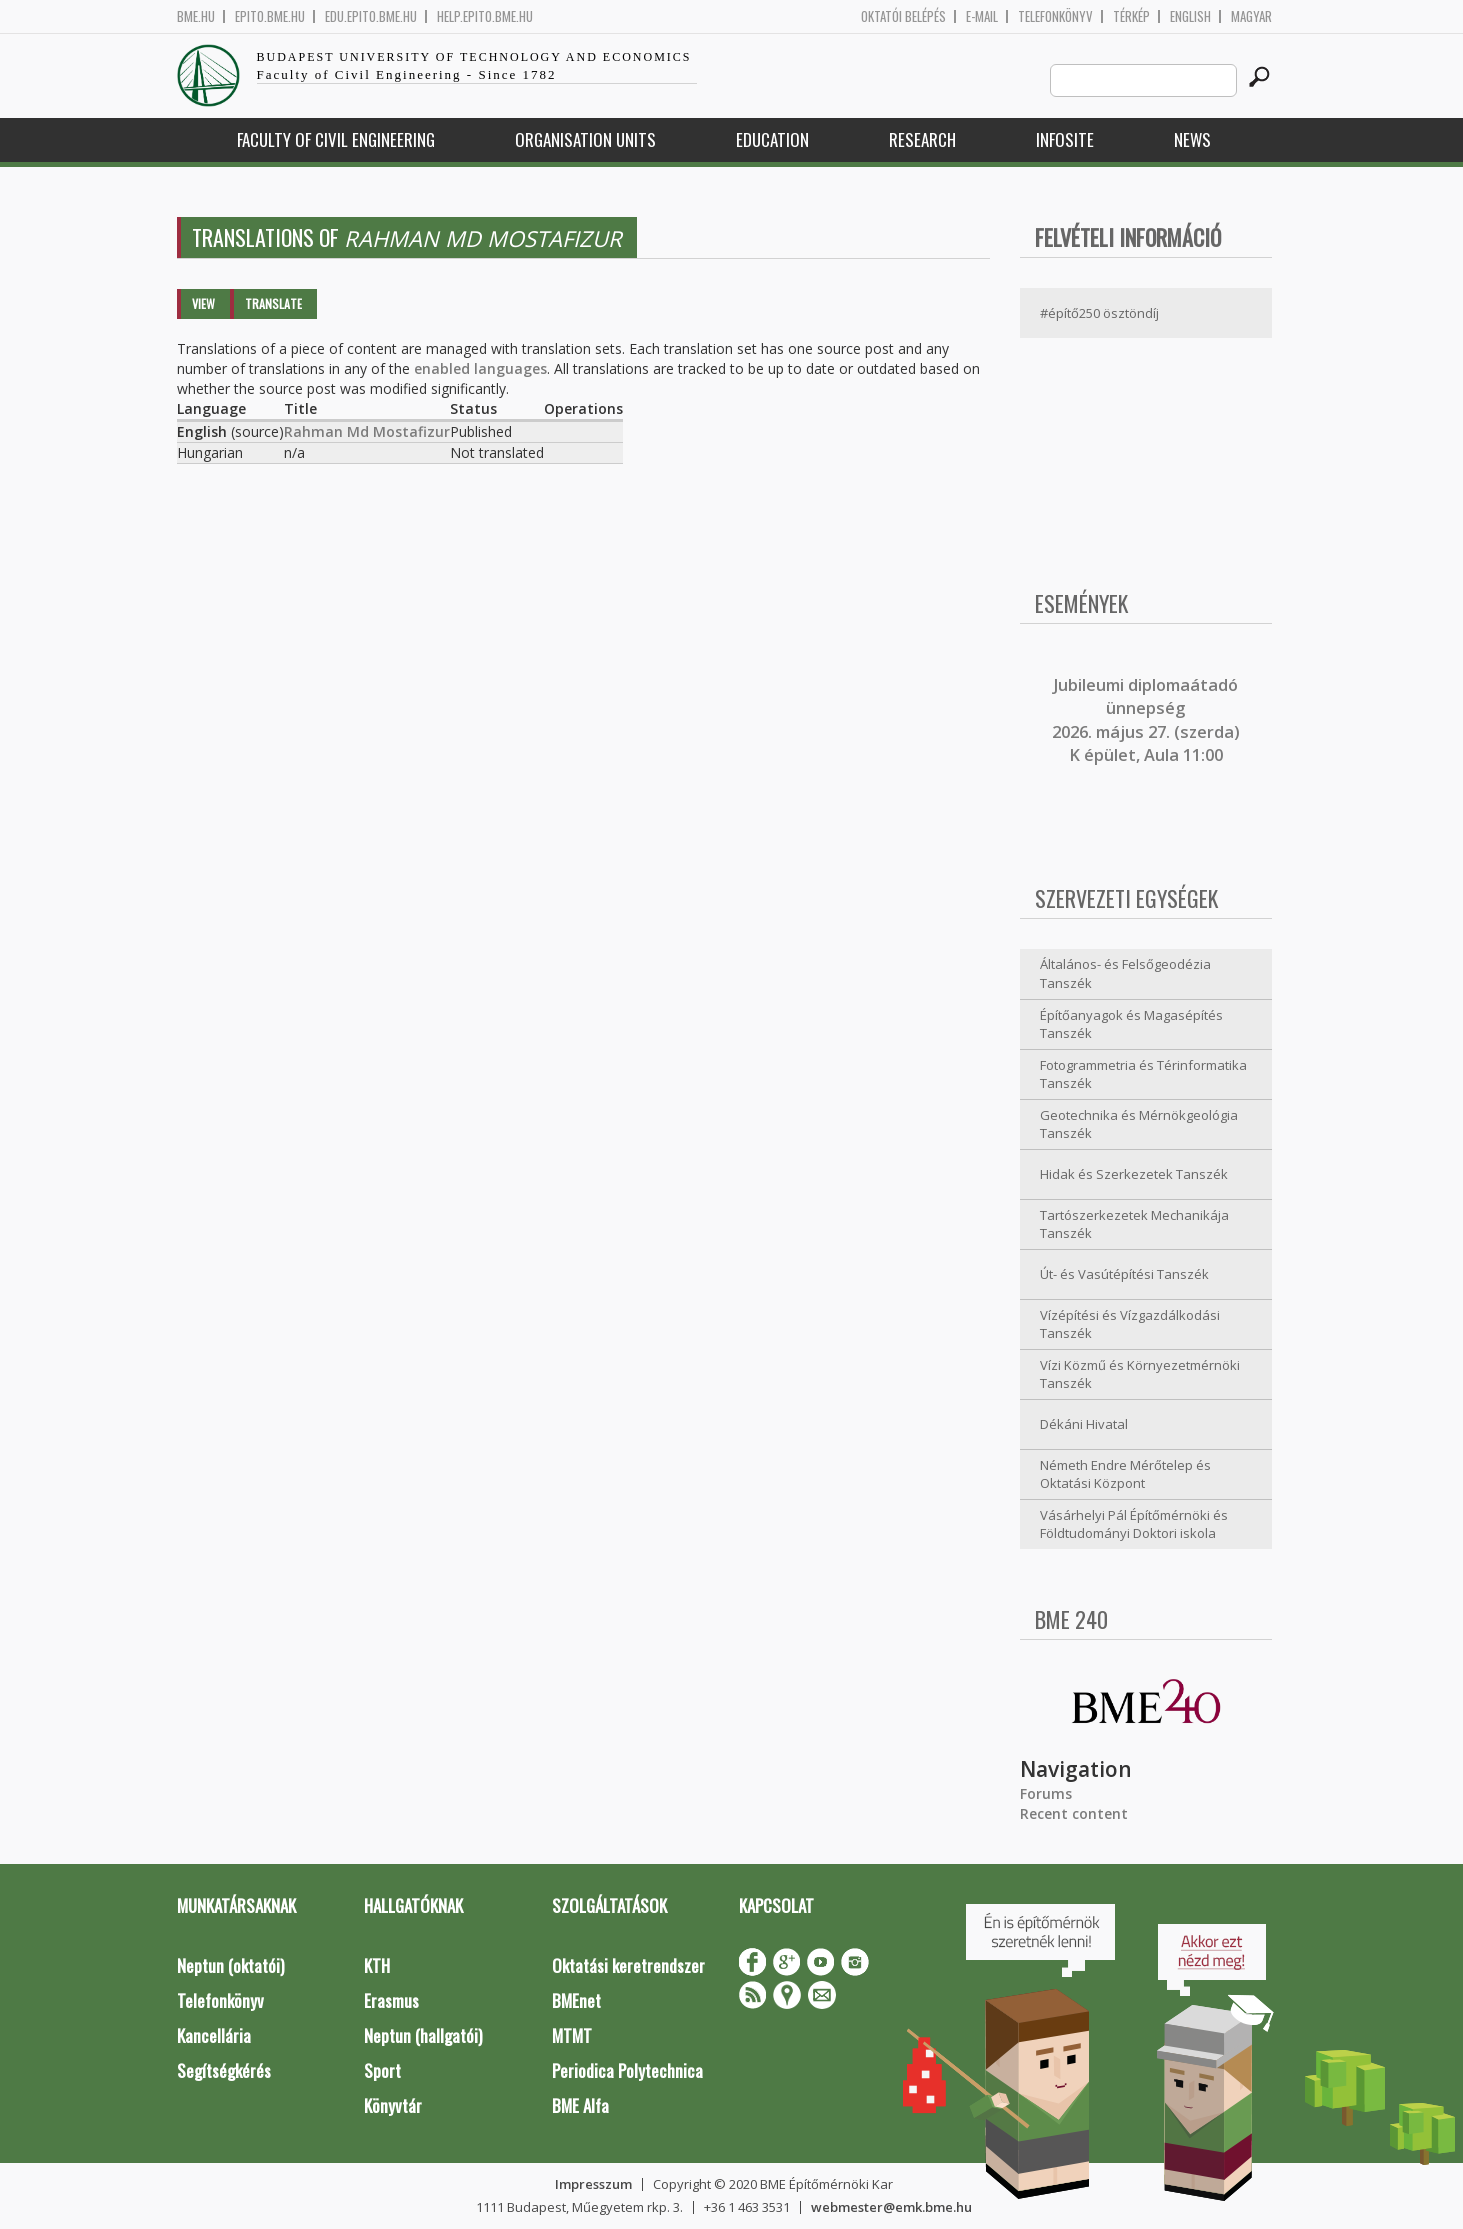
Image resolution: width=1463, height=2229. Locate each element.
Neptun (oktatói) (230, 1965)
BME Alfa (580, 2105)
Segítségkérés (224, 2070)
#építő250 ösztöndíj (1099, 313)
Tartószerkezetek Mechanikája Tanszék (1134, 1224)
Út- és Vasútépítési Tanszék (1124, 1274)
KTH (377, 1965)
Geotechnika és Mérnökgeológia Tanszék (1139, 1124)
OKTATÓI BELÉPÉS (903, 16)
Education (772, 139)
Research (922, 139)
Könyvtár (393, 2105)
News (1192, 139)
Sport (382, 2070)
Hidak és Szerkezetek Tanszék (1134, 1174)
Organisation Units (585, 139)
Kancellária (214, 2035)
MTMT (572, 2035)
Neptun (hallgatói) (423, 2035)
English (1190, 16)
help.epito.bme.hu (485, 16)
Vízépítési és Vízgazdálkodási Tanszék (1130, 1324)
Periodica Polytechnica (627, 2070)
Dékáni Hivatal (1084, 1424)
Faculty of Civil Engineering (336, 139)
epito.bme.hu (270, 16)
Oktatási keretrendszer (628, 1965)
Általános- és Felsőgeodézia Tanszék (1125, 973)
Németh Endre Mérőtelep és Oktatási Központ (1125, 1474)
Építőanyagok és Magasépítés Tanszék (1131, 1024)
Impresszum (593, 2184)
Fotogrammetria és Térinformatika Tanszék (1143, 1074)
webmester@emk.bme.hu (891, 2207)
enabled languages (480, 368)
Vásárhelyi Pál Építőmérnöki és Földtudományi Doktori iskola (1134, 1524)
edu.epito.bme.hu (371, 16)
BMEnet (576, 2000)
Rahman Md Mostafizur (367, 431)
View (203, 303)
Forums (1046, 1793)
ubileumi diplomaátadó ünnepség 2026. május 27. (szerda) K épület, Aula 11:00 (1146, 720)
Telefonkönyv (1055, 16)
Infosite (1065, 139)
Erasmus (391, 2000)
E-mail (982, 16)
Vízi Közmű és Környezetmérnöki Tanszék (1140, 1374)
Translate (273, 303)
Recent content (1074, 1813)
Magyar (1251, 16)
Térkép (1131, 16)
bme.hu (196, 16)
